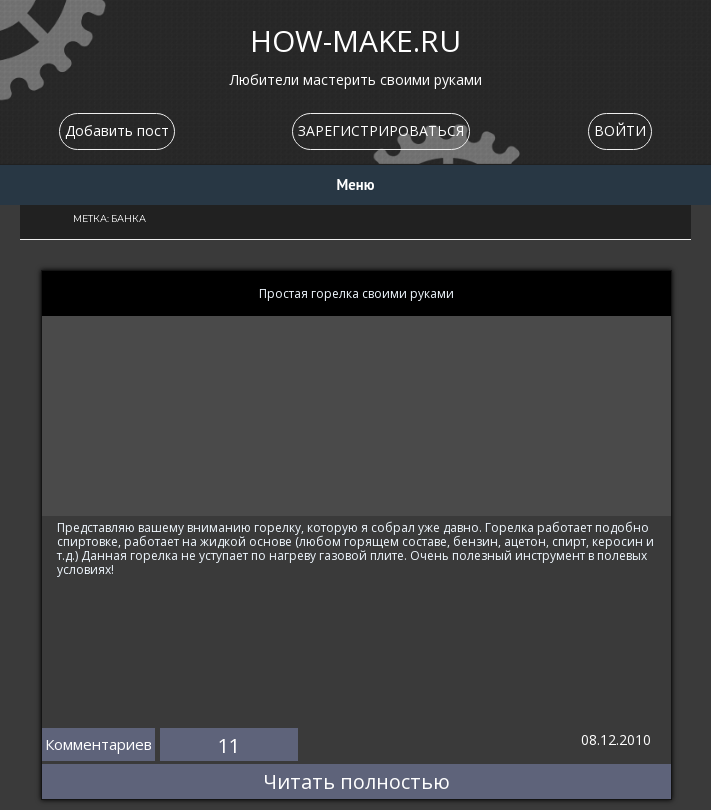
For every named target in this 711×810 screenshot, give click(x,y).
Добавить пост (117, 130)
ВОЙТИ (620, 130)
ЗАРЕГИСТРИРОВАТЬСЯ (381, 130)
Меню (356, 184)
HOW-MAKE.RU (355, 40)
